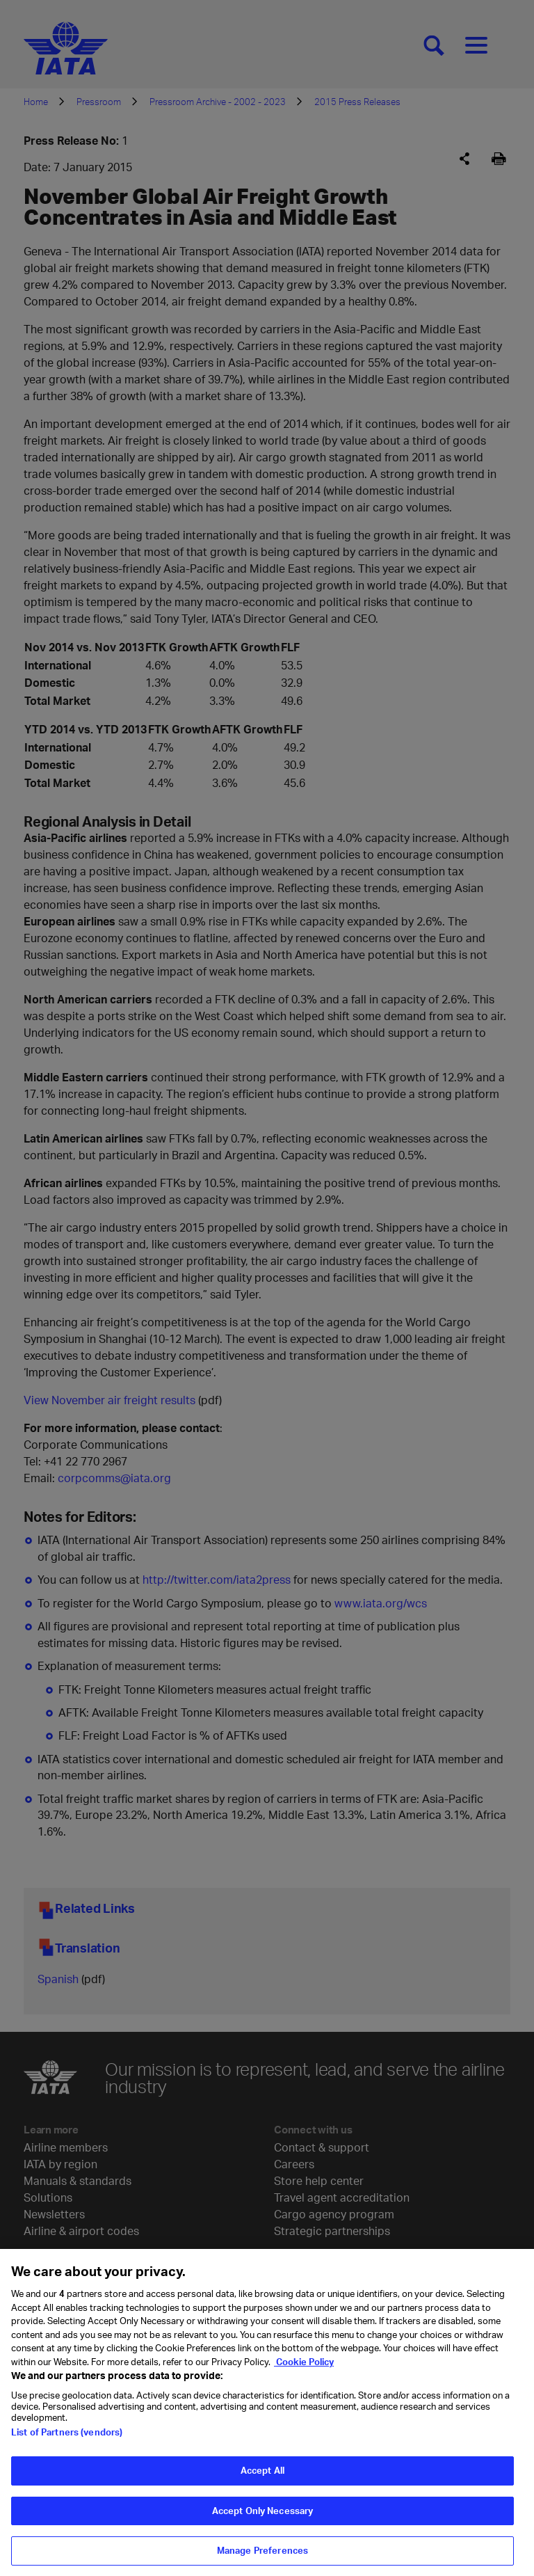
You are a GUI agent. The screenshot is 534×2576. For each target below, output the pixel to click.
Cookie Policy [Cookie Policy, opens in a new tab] (304, 2370)
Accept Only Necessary (263, 2519)
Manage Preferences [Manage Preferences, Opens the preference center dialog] (262, 2558)
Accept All (262, 2478)
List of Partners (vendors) (66, 2440)
